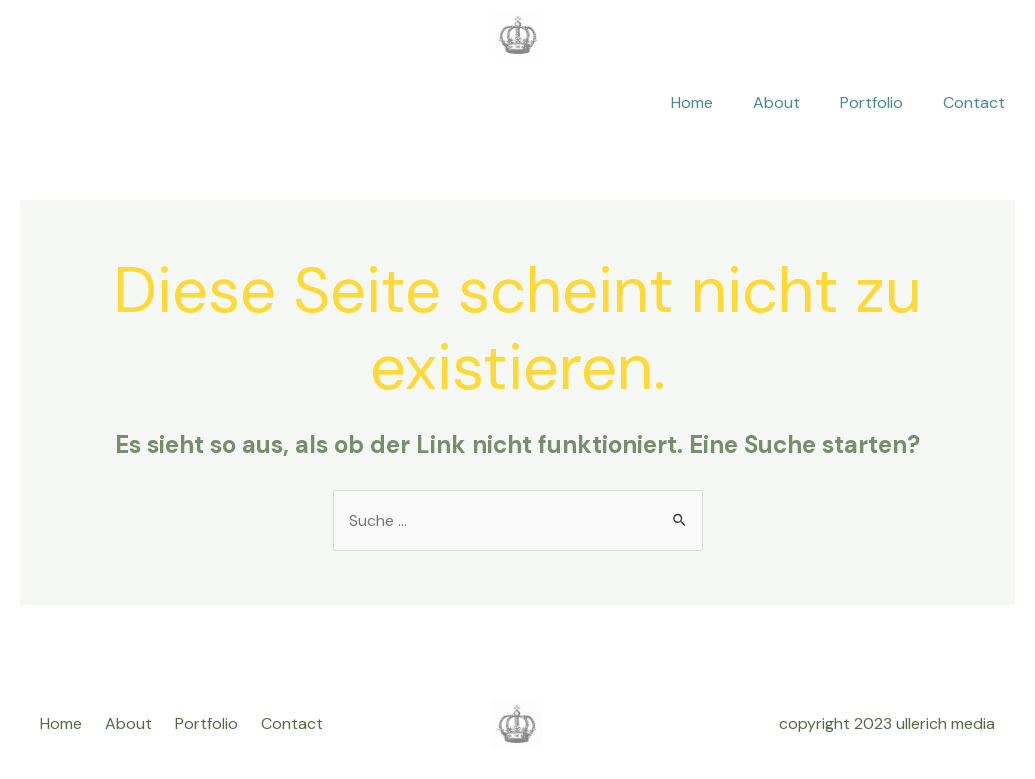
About (776, 102)
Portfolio (871, 102)
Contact (974, 102)
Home (692, 102)
